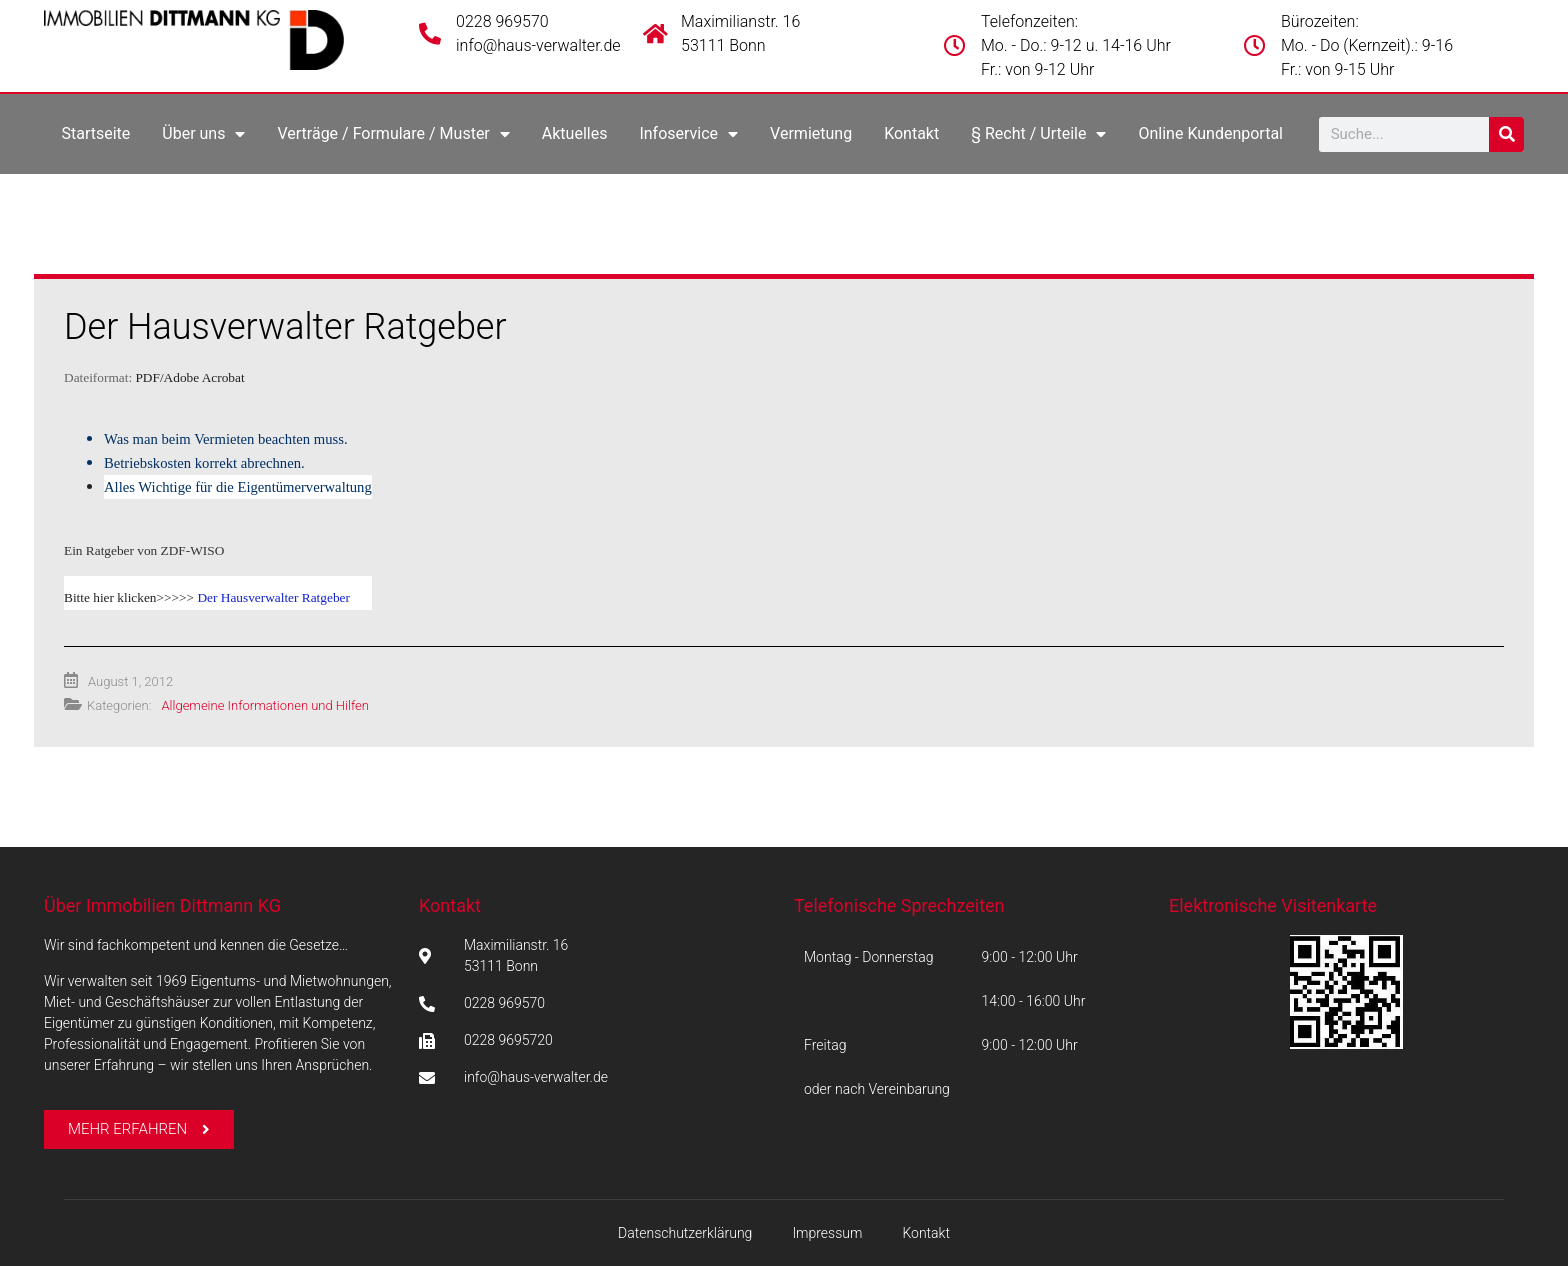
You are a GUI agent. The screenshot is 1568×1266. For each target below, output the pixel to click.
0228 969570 (502, 21)
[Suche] (1506, 134)
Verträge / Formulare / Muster (393, 134)
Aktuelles (575, 133)
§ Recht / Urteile (1038, 134)
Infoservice (688, 134)
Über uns (203, 134)
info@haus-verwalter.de (538, 45)
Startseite (95, 133)
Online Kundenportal (1210, 133)
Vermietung (811, 133)
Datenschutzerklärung (685, 1233)
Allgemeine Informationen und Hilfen (264, 705)
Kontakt (911, 133)
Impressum (827, 1233)
